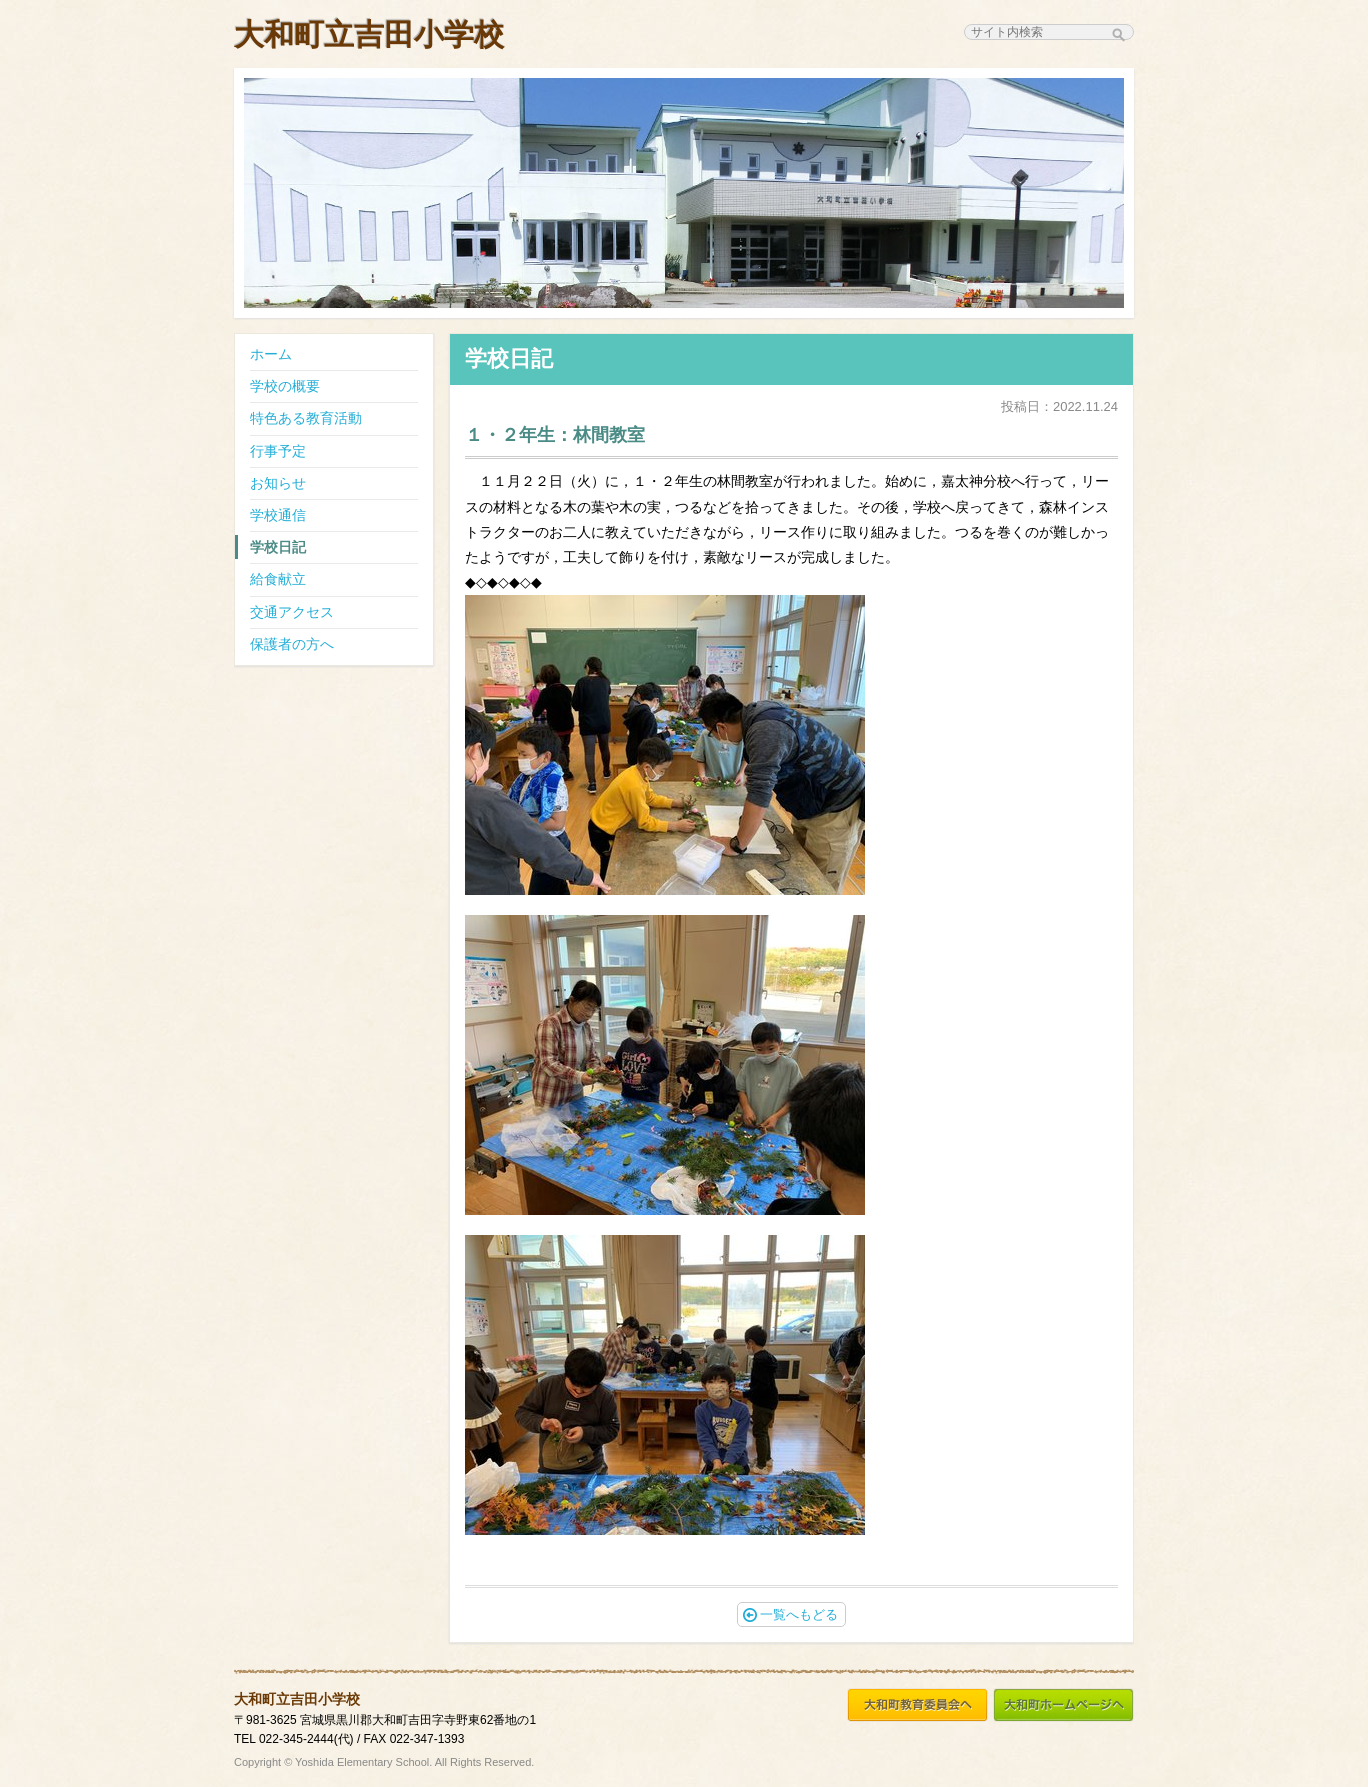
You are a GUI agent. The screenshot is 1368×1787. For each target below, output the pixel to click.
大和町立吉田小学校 (369, 34)
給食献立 (278, 579)
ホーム (271, 354)
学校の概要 (285, 386)
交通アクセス (292, 612)
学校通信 (278, 515)
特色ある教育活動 (306, 418)
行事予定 (278, 451)
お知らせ (278, 483)
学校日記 (278, 547)
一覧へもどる (790, 1614)
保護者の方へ (292, 644)
